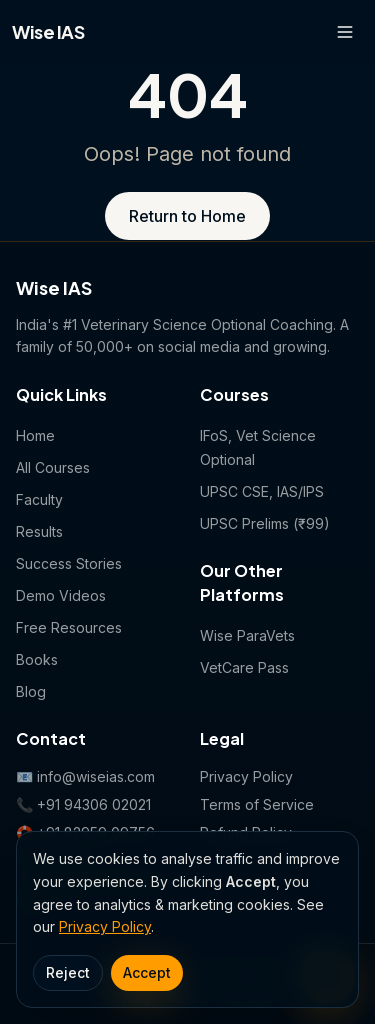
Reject (68, 972)
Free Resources (69, 627)
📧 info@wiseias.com (85, 776)
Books (37, 659)
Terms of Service (257, 804)
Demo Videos (61, 595)
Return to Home (187, 216)
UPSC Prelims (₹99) (265, 523)
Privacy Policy (105, 926)
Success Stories (69, 563)
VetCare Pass (244, 667)
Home (35, 435)
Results (39, 531)
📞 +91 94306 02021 (83, 804)
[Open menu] (345, 32)
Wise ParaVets (247, 635)
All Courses (53, 467)
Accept (147, 972)
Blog (31, 691)
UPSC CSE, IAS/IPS (262, 491)
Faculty (39, 499)
